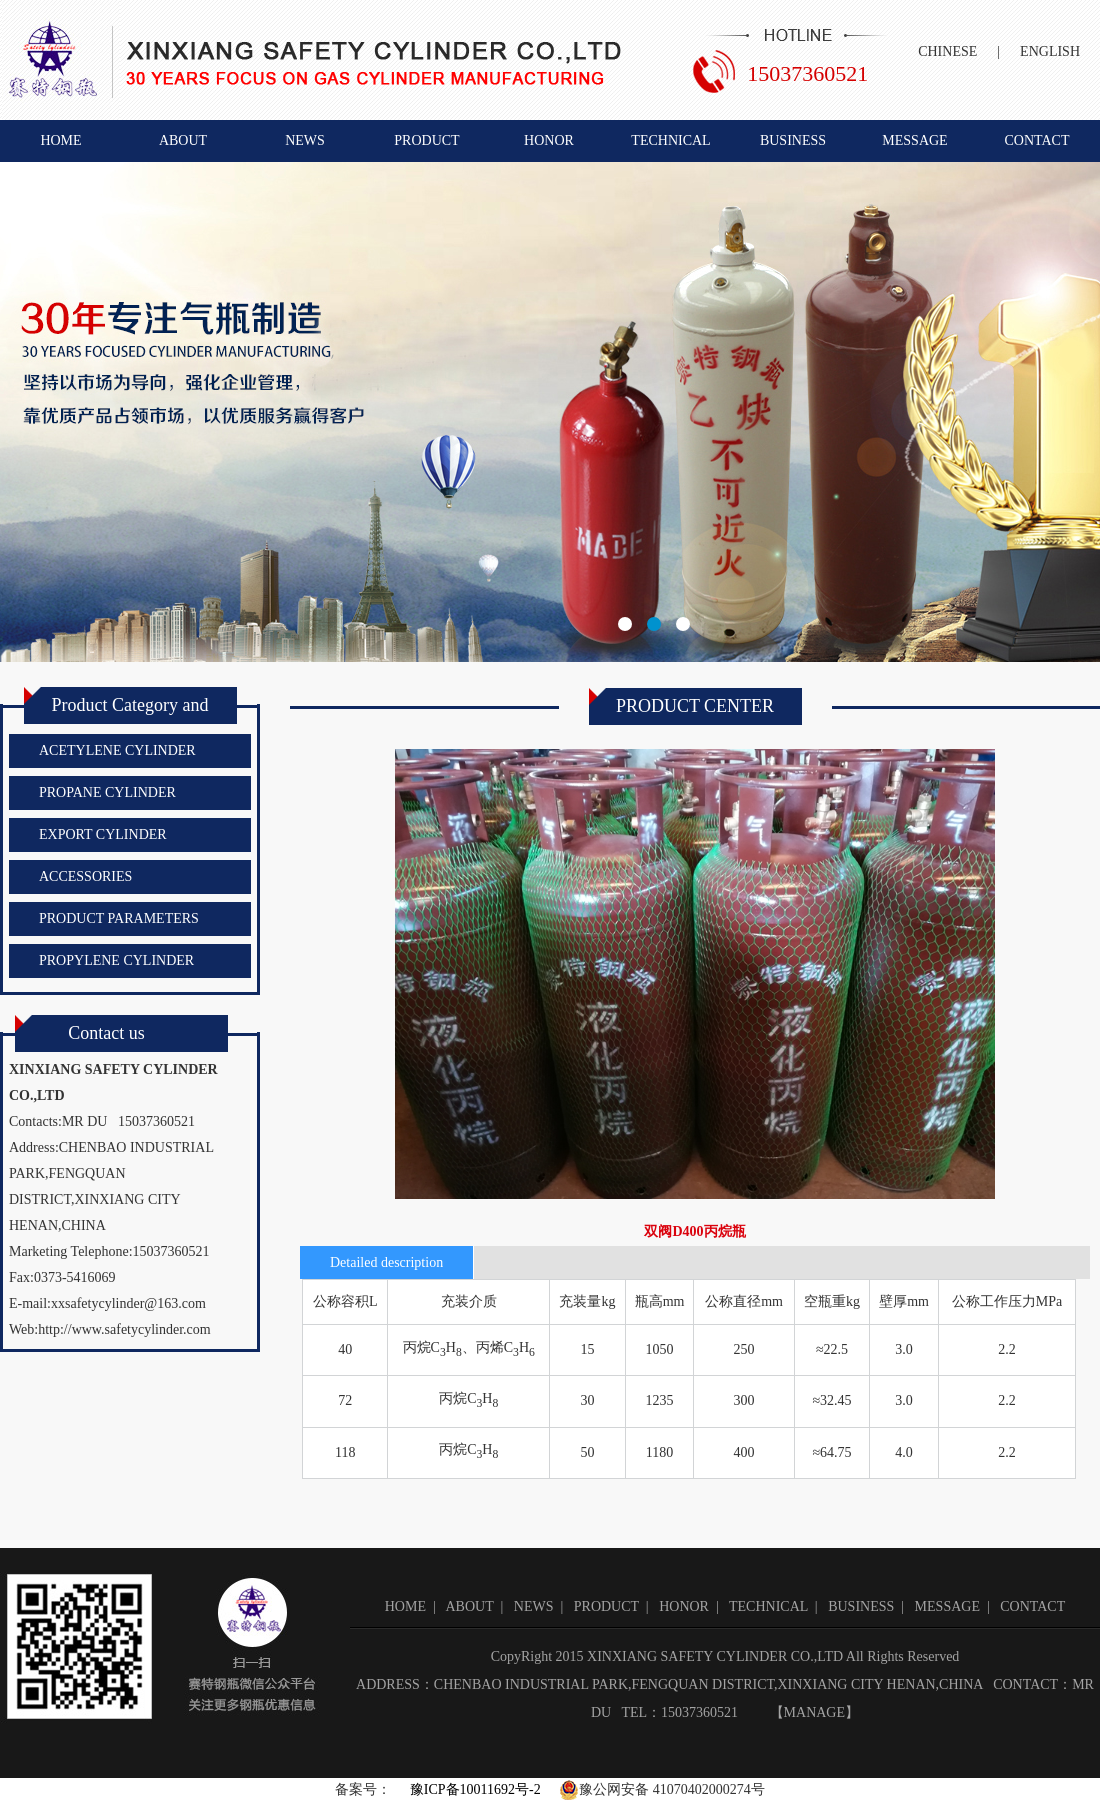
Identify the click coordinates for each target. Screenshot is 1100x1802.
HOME (60, 140)
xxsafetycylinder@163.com (128, 1303)
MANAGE (814, 1712)
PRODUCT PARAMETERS (119, 918)
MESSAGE (914, 140)
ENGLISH (1050, 51)
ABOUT (183, 140)
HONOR (549, 140)
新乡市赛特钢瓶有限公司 (550, 412)
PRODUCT (426, 140)
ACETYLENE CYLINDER (117, 750)
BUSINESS (793, 140)
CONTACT (1037, 140)
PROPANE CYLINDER (107, 792)
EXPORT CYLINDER (103, 834)
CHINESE (947, 51)
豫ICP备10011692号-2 (473, 1789)
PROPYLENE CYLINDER (116, 960)
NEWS (305, 140)
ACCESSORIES (85, 876)
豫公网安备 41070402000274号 (662, 1790)
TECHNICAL (670, 140)
